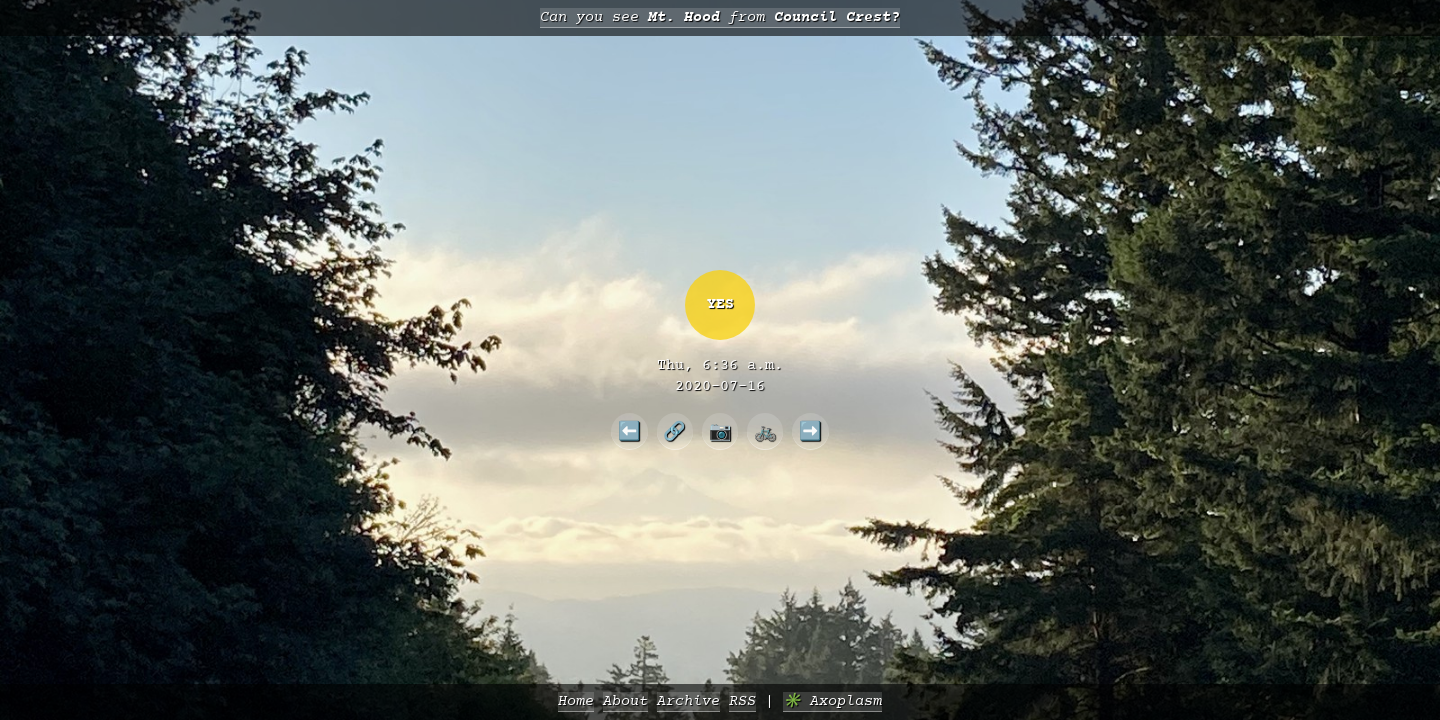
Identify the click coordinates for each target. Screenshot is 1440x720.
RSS (742, 701)
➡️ (810, 431)
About (625, 701)
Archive (688, 701)
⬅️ (629, 431)
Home (576, 701)
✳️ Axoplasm (832, 701)
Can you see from (720, 17)
